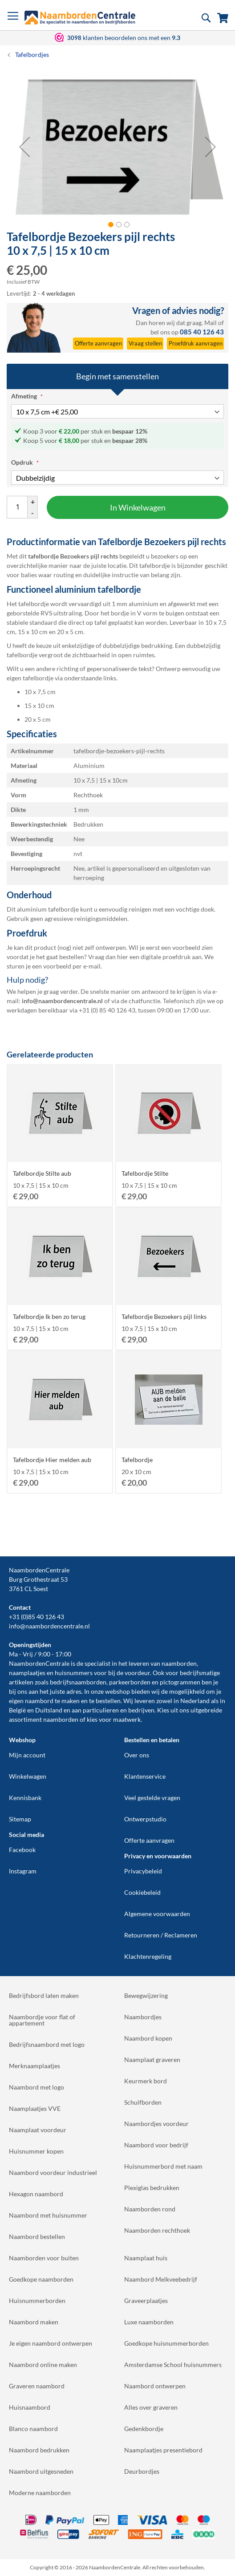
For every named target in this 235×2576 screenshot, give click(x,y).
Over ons (136, 1755)
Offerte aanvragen (149, 1840)
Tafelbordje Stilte (145, 1173)
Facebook (22, 1849)
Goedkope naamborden (41, 2279)
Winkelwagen (27, 1776)
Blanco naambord (33, 2428)
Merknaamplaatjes (34, 2066)
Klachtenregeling (147, 1956)
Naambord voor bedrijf (156, 2145)
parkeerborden (129, 1682)
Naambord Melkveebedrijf (160, 2279)
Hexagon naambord (36, 2194)
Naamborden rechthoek (157, 2230)
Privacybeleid (143, 1871)
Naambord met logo (36, 2087)
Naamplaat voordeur (37, 2130)
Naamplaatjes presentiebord (163, 2450)
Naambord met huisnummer (48, 2215)
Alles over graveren (151, 2407)
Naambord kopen (148, 2038)
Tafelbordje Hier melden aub (52, 1459)
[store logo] (79, 17)
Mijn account (27, 1755)
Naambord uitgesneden (41, 2471)
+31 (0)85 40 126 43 (36, 1616)
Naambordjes (143, 2017)
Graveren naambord (37, 2386)
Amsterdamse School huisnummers (173, 2364)
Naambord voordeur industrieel (53, 2172)
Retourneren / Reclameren (160, 1935)
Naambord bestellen (37, 2236)
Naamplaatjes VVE (35, 2108)
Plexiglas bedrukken (151, 2187)
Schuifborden (143, 2102)
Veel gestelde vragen (152, 1797)
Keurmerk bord (145, 2081)
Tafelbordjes (32, 54)
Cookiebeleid (142, 1892)
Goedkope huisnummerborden (166, 2343)
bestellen (108, 1700)
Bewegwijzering (146, 1995)
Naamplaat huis (145, 2258)
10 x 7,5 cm (40, 691)
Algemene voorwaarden (157, 1913)
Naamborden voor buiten (44, 2258)
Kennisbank (25, 1797)
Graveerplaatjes (146, 2300)
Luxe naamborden (149, 2322)
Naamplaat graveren (152, 2059)
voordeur (137, 1672)
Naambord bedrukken (39, 2450)
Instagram (22, 1871)
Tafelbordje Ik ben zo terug (49, 1316)
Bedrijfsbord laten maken (44, 1995)
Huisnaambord (29, 2407)
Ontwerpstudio (145, 1819)
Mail (210, 322)
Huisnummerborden (37, 2300)
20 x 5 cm (37, 719)
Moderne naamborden (40, 2492)
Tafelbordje (137, 1459)
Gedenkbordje (143, 2428)
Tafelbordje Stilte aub (42, 1173)
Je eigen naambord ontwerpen (50, 2343)
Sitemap (20, 1819)
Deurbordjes (141, 2471)
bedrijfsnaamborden (78, 1682)
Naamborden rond (149, 2209)
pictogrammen (180, 1682)
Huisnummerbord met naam (163, 2166)
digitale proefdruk (165, 956)
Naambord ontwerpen (155, 2386)
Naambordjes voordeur (156, 2123)
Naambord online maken (43, 2364)
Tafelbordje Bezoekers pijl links (164, 1316)
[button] (24, 147)
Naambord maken (33, 2322)
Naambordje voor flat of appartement (42, 2020)
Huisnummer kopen (36, 2151)
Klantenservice (145, 1776)
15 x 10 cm (39, 705)
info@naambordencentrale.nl (49, 1626)
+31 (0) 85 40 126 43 (107, 1010)
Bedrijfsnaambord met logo (47, 2044)
